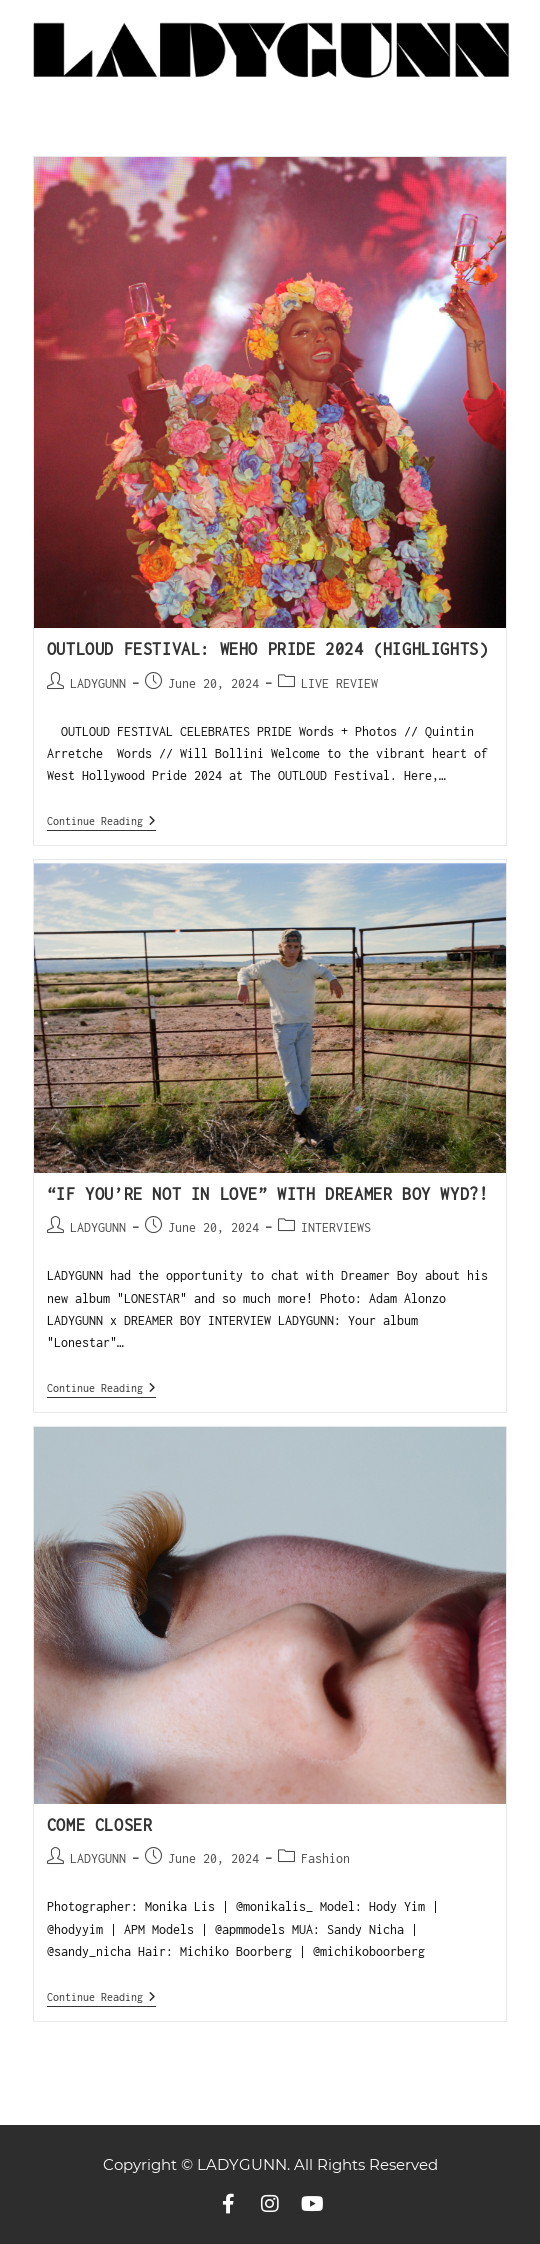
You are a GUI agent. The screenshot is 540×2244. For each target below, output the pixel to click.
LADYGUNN (98, 683)
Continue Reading (101, 820)
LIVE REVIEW (339, 683)
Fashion (325, 1858)
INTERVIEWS (336, 1227)
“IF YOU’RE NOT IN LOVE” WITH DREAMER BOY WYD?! (268, 1194)
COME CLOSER (100, 1825)
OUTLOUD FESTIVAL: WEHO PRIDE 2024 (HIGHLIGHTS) (268, 649)
